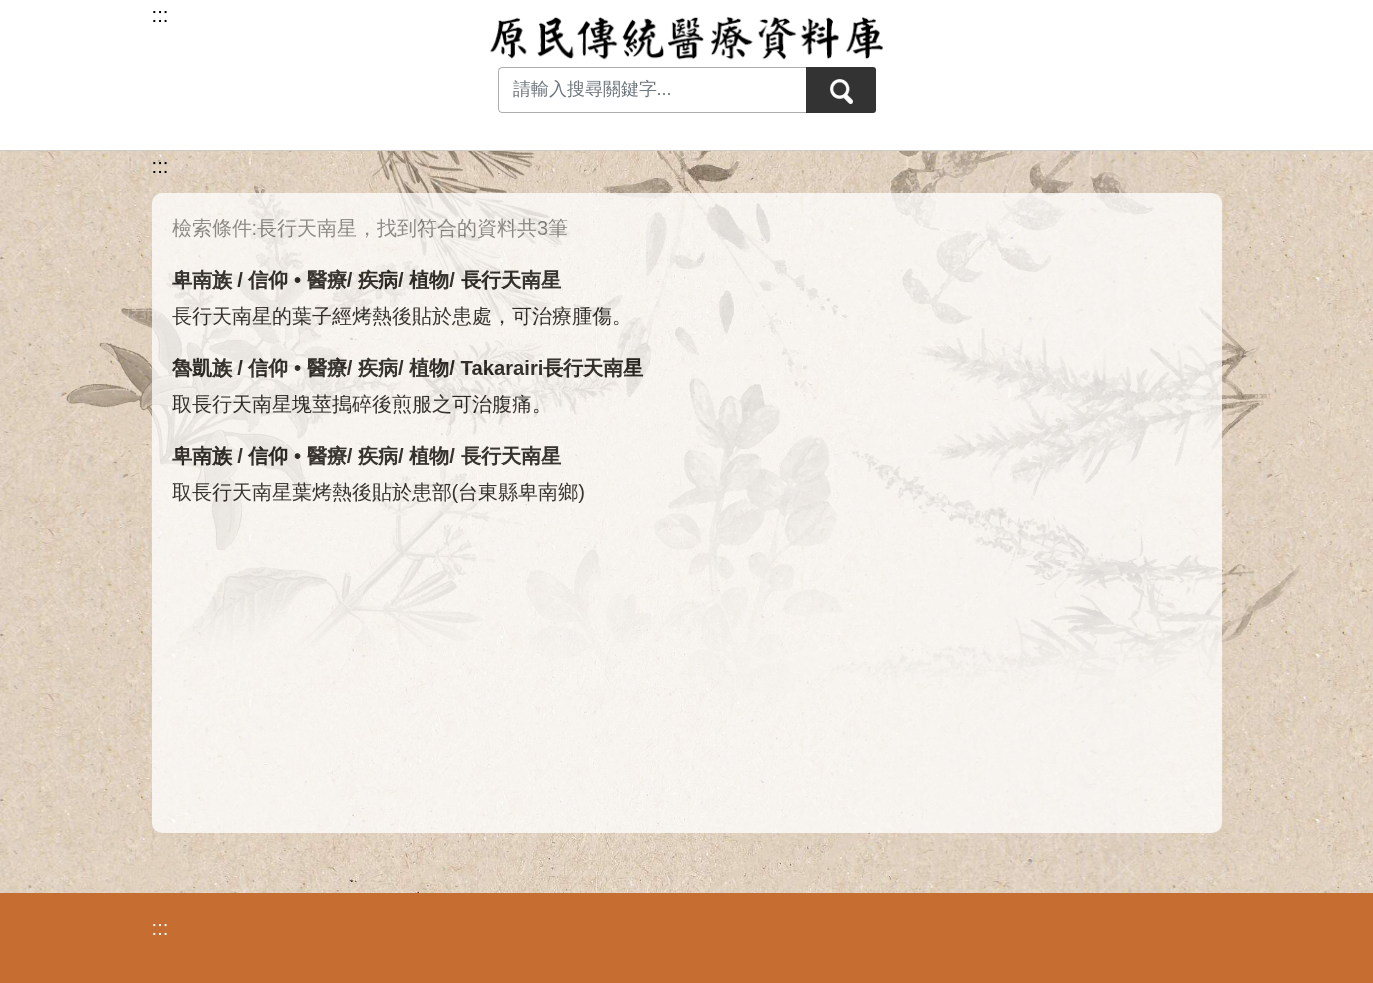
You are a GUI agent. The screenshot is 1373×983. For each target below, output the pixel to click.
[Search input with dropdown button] (652, 90)
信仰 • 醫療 (297, 280)
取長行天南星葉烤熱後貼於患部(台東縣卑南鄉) (379, 492)
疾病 (378, 280)
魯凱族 (202, 368)
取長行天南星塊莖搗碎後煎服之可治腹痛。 (362, 404)
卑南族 (202, 280)
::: (160, 166)
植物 (429, 280)
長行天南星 (511, 280)
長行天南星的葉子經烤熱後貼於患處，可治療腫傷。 (402, 316)
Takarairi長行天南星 (552, 368)
